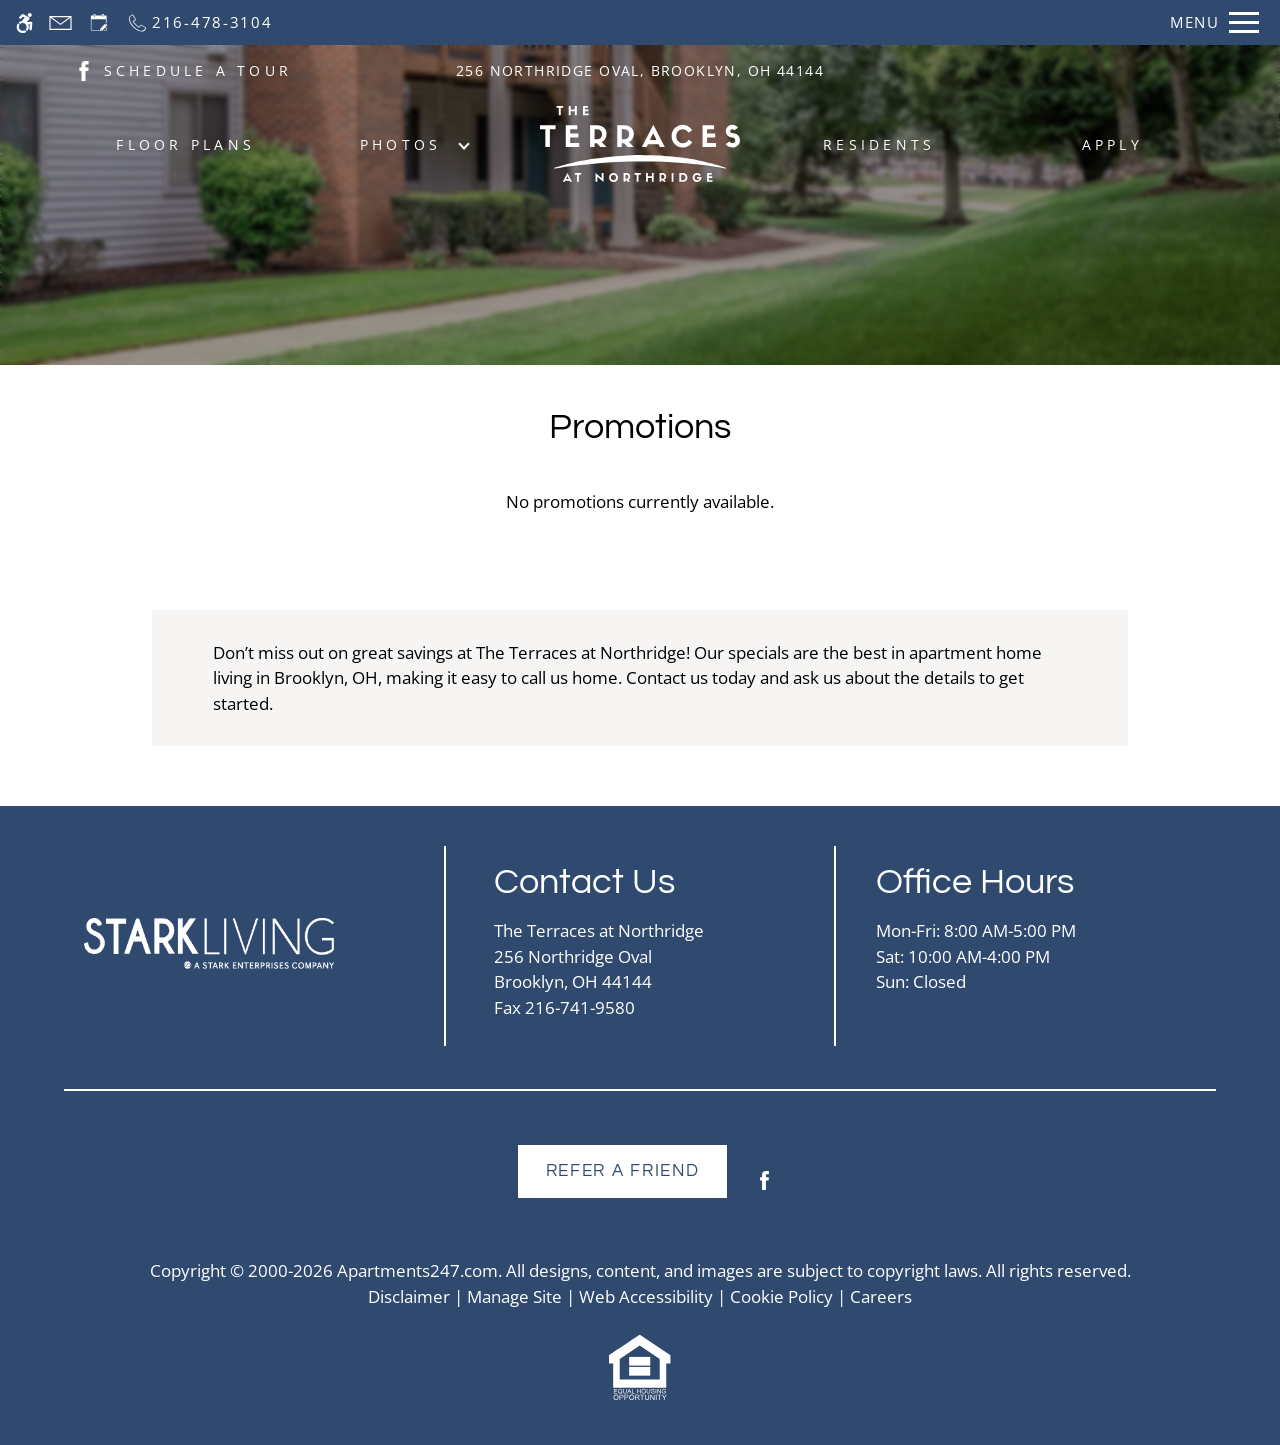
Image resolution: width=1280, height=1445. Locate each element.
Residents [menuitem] (879, 144)
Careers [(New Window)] (881, 1296)
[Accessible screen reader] (24, 22)
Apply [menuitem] (1112, 144)
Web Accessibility (646, 1296)
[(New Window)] (84, 69)
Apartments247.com (417, 1270)
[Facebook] (764, 1188)
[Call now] (199, 22)
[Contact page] (60, 22)
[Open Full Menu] (1214, 22)
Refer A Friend (623, 1171)
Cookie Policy (781, 1296)
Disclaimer (409, 1296)
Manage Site (514, 1296)
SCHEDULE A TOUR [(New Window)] (198, 70)
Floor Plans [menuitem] (185, 144)
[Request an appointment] (99, 22)
